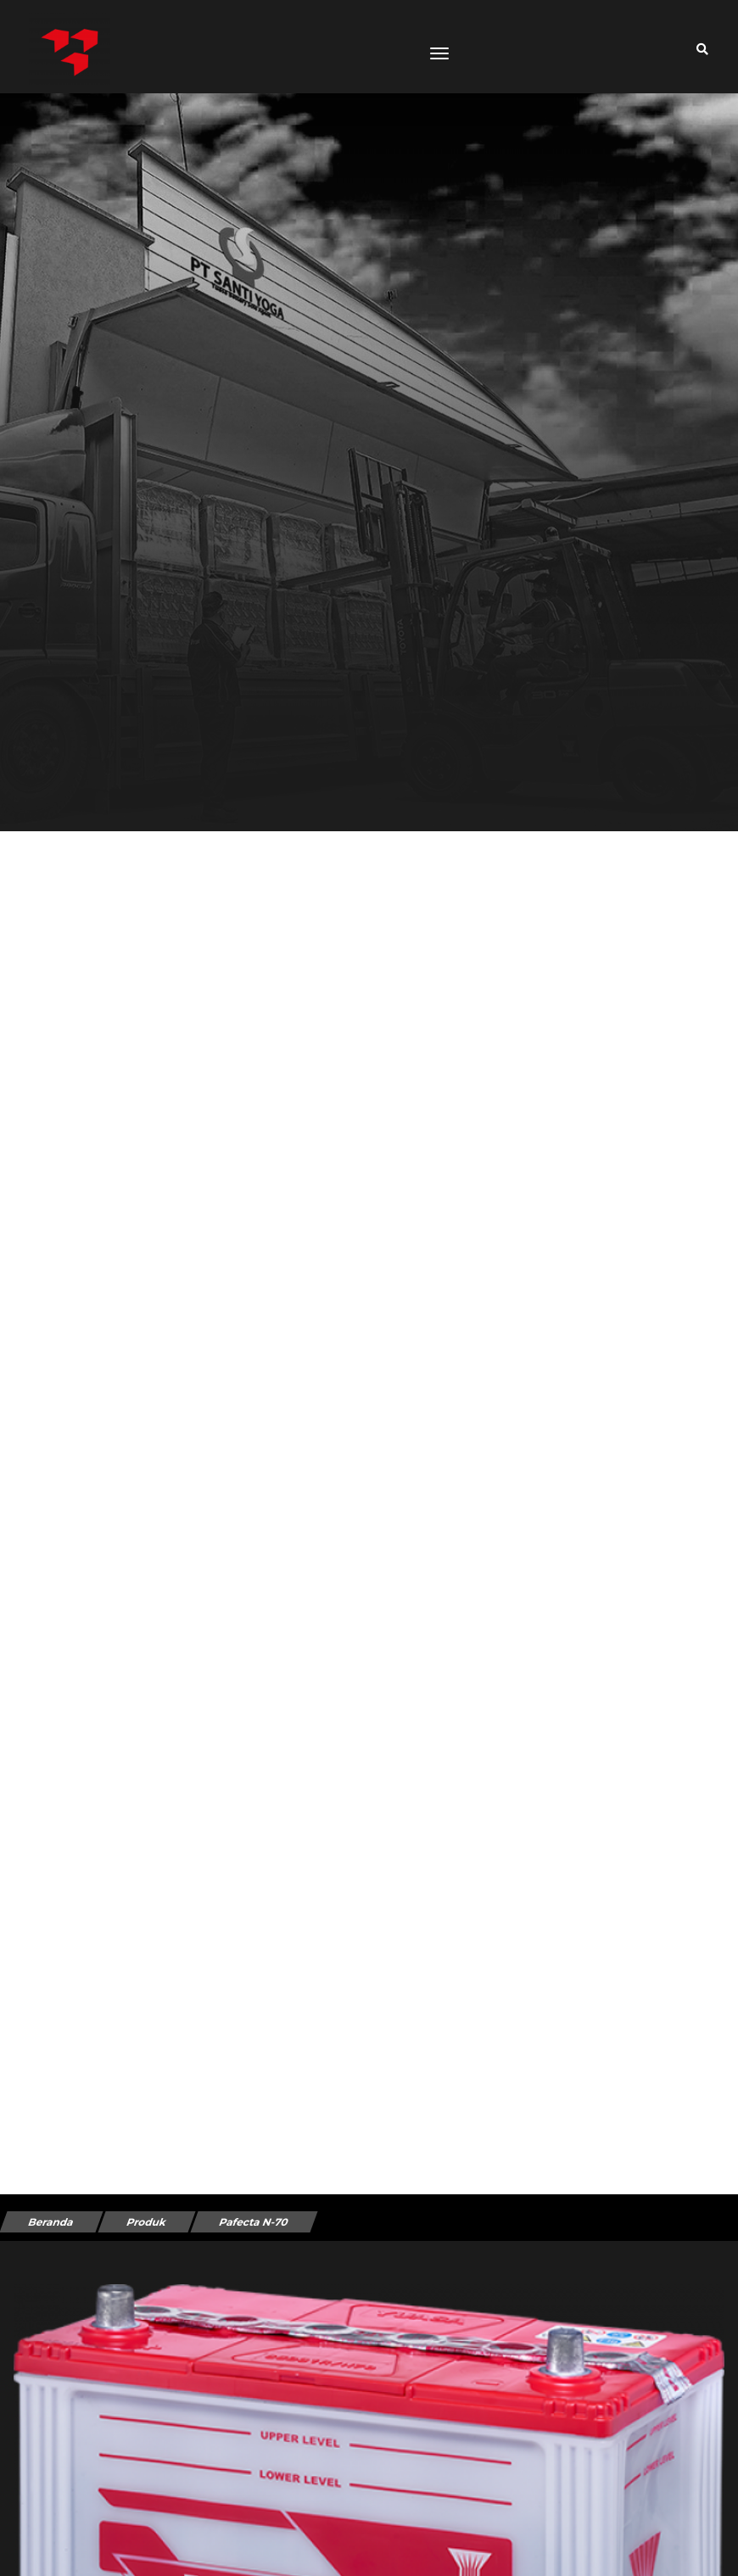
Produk (146, 2222)
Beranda (50, 2222)
